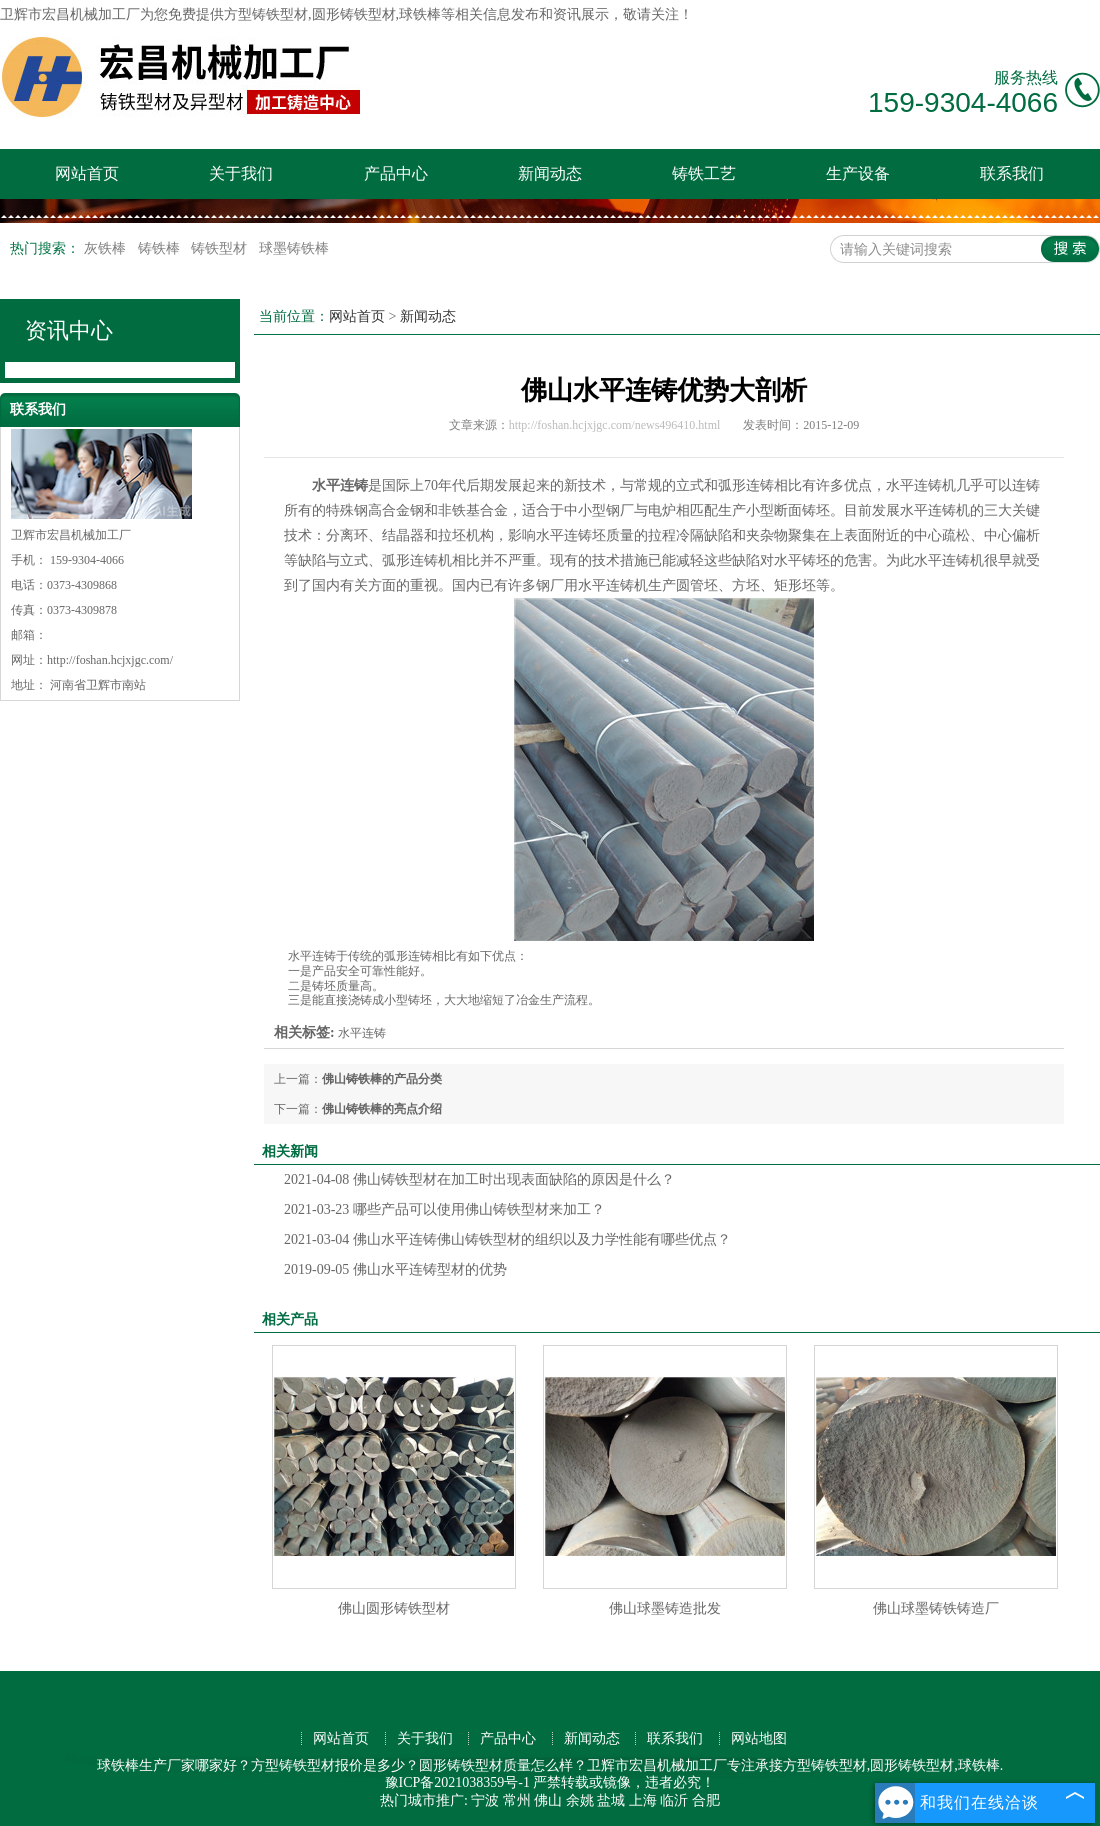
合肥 (706, 1800)
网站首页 (87, 173)
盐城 (611, 1800)
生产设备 (858, 173)
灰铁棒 (107, 248)
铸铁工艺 (704, 173)
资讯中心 (69, 330)
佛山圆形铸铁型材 (394, 1608)
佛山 (548, 1800)
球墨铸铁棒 (294, 248)
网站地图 (759, 1738)
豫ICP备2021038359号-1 (457, 1782)
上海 (643, 1800)
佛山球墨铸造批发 (665, 1608)
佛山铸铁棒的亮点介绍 (382, 1109)
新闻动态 (550, 173)
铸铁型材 (221, 248)
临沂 (674, 1800)
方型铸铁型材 (266, 14)
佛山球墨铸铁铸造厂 (936, 1608)
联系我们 (1012, 173)
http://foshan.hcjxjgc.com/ (110, 660)
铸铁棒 (161, 248)
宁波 (485, 1800)
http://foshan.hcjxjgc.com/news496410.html (615, 425)
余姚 (580, 1800)
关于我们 (241, 173)
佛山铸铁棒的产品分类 (382, 1079)
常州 (517, 1800)
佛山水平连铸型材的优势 (395, 1269)
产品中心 (396, 173)
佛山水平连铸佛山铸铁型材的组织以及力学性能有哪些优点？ (507, 1239)
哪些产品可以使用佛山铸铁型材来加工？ (444, 1209)
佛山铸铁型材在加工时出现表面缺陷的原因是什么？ (479, 1179)
